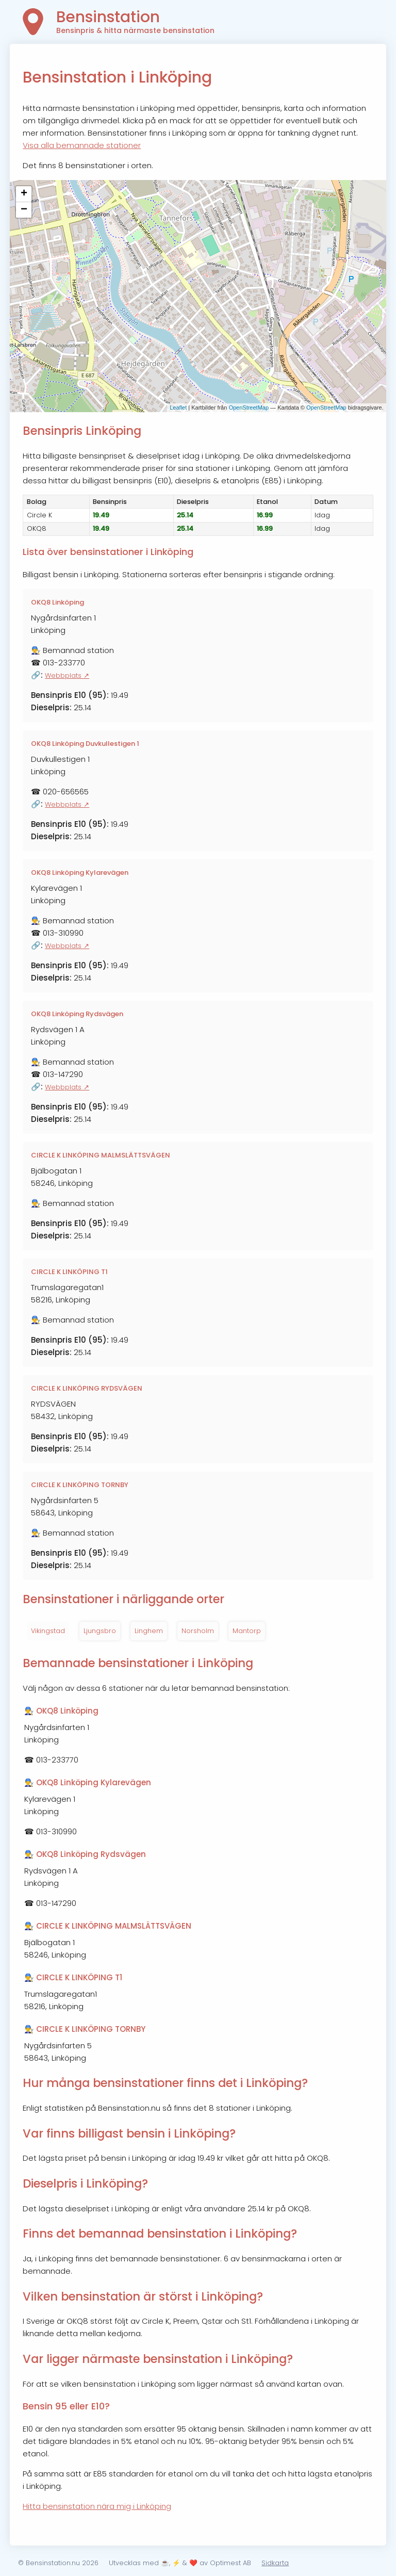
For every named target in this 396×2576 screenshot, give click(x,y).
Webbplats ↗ (67, 675)
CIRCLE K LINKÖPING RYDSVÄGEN (86, 1388)
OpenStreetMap (248, 407)
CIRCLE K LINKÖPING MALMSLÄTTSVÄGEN (100, 1155)
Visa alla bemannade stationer (82, 145)
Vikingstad (48, 1630)
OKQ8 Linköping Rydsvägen (77, 1014)
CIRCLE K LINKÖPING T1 (69, 1272)
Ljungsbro (100, 1630)
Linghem (149, 1630)
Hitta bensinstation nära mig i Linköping (97, 2506)
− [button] (24, 210)
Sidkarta (275, 2562)
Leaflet (178, 407)
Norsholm (198, 1630)
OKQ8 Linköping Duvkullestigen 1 (85, 743)
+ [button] (24, 194)
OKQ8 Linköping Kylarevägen (79, 872)
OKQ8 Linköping (57, 602)
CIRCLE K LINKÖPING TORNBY (79, 1485)
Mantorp (247, 1630)
